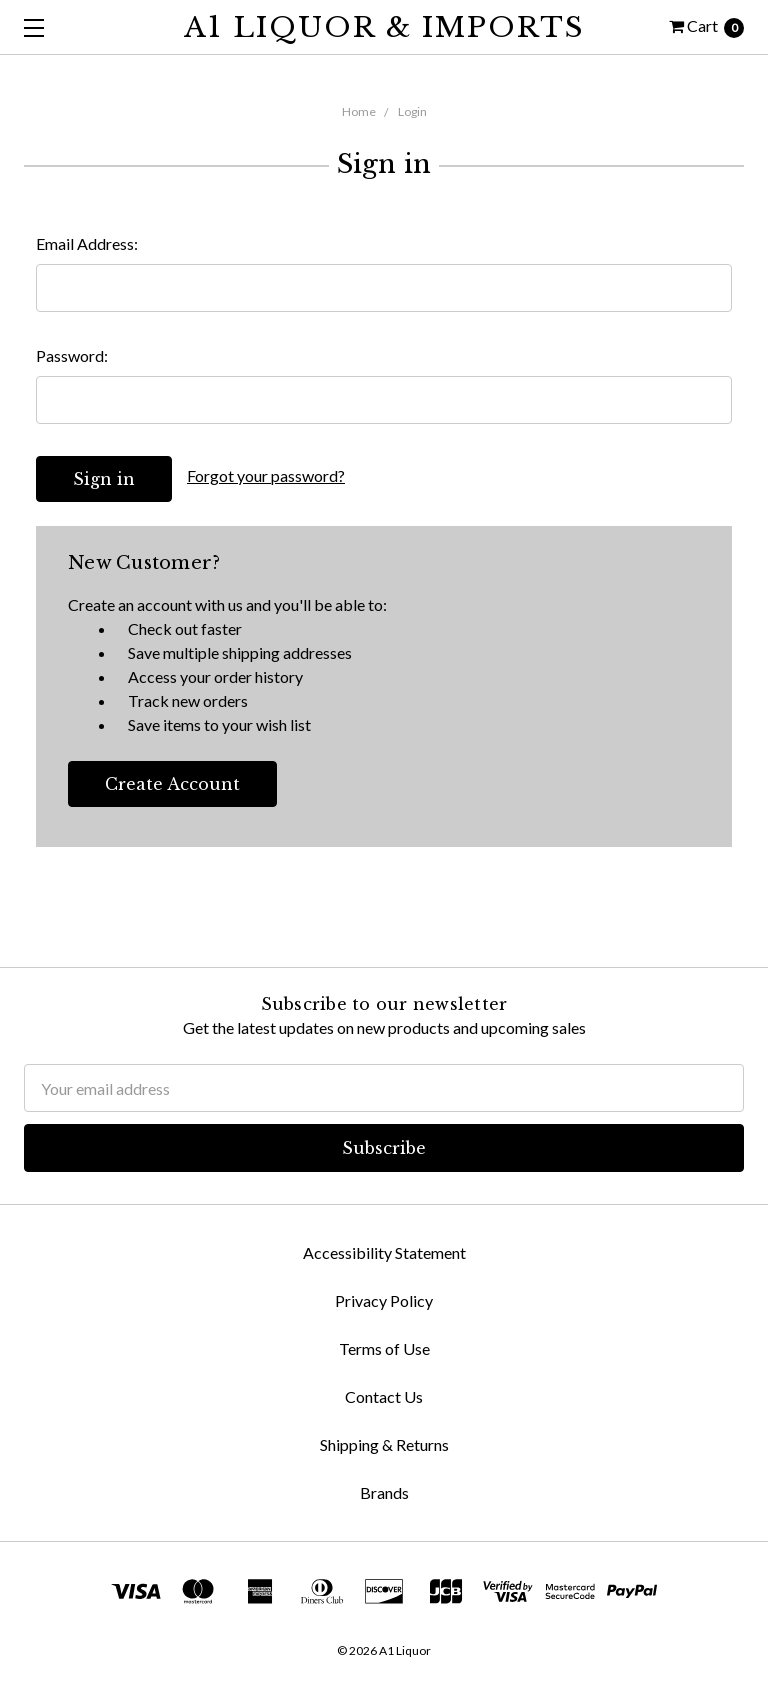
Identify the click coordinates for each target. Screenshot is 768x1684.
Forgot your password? (266, 475)
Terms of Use (384, 1348)
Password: (72, 355)
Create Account (172, 784)
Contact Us (384, 1396)
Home (359, 111)
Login (412, 111)
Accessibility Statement (384, 1252)
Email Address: (87, 243)
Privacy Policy (384, 1300)
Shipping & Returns (384, 1444)
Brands (384, 1492)
